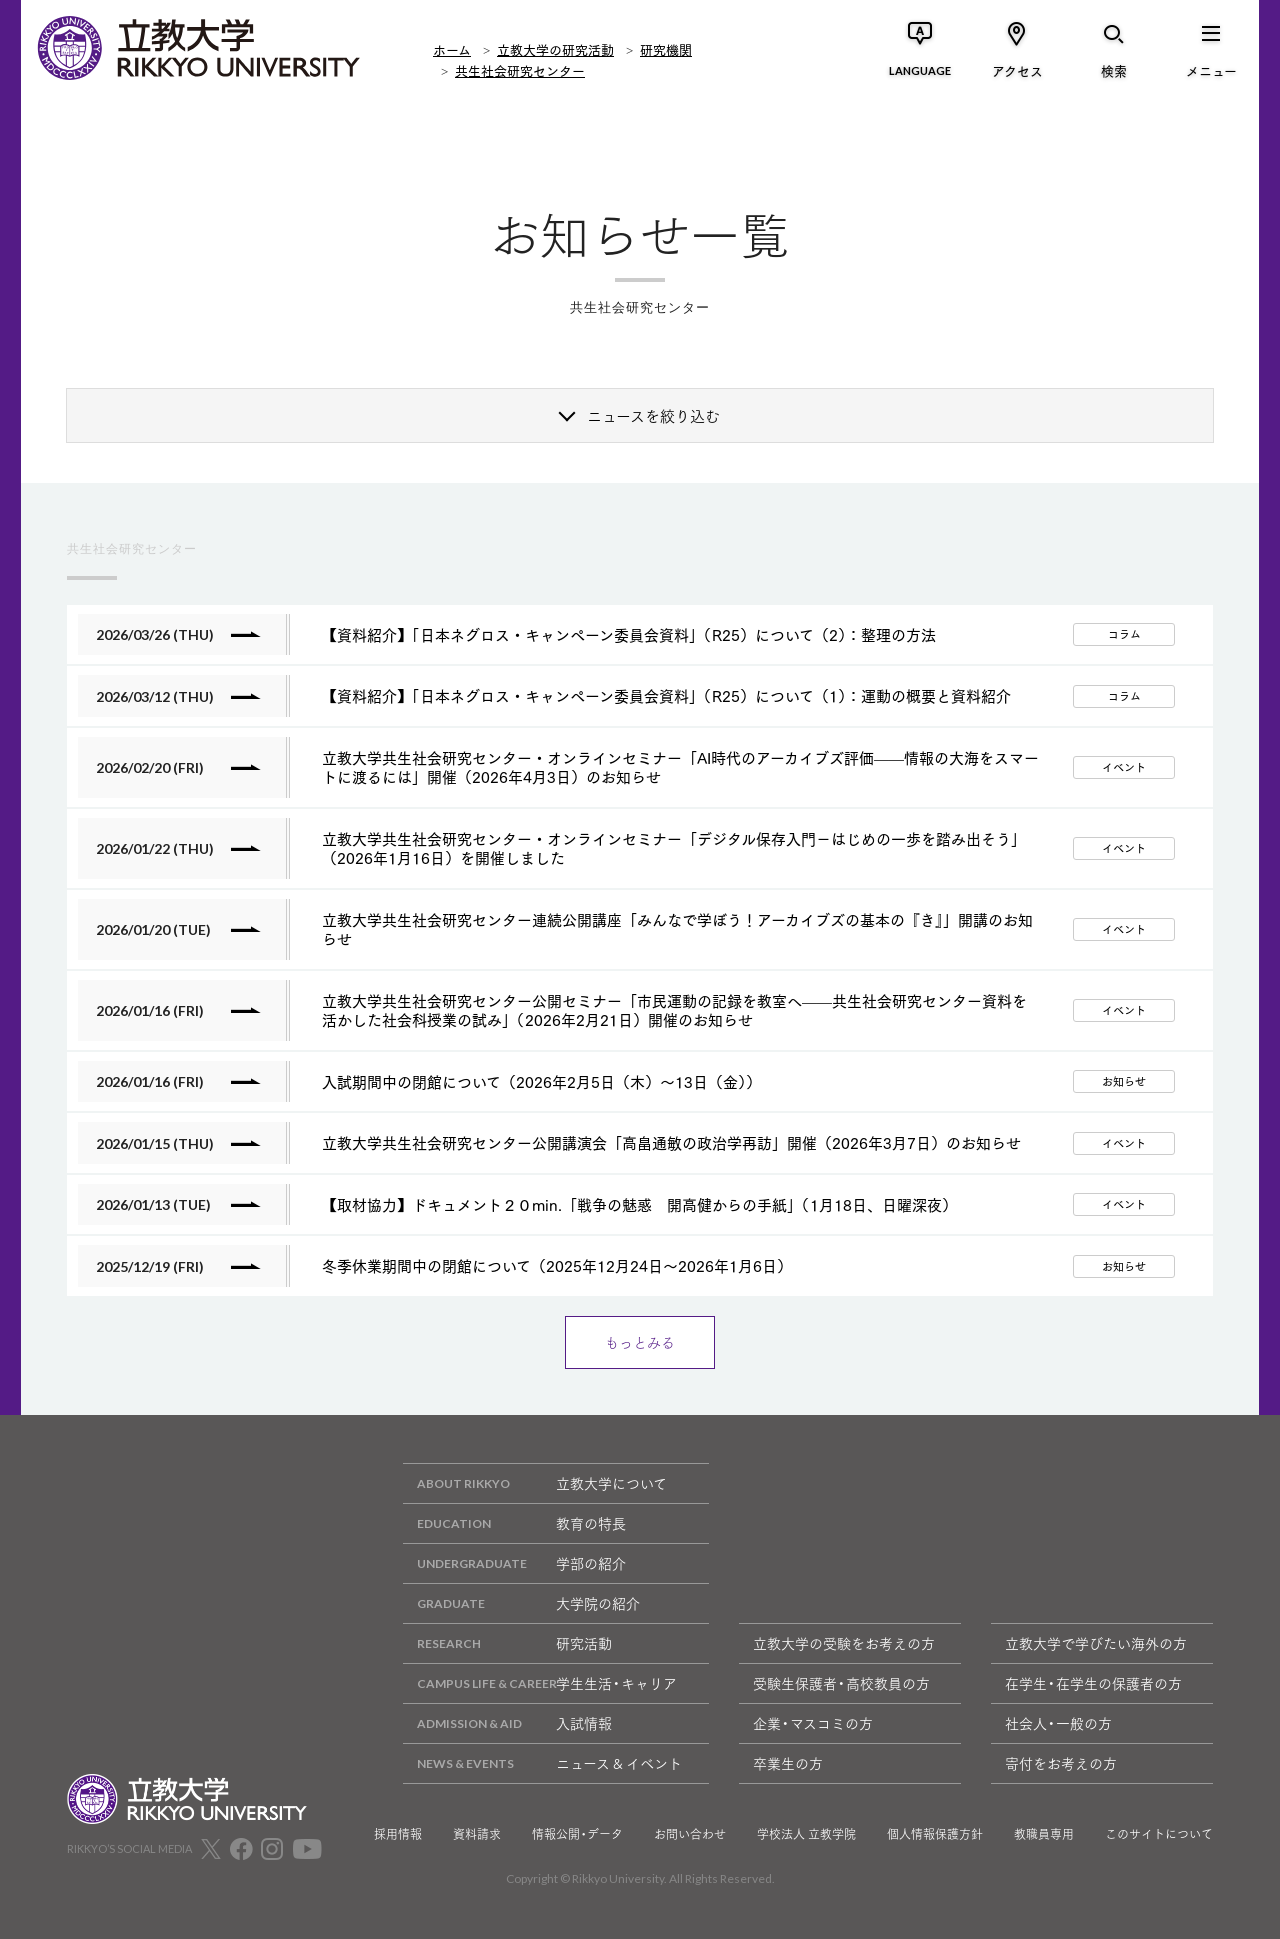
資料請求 (477, 1834)
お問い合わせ (690, 1834)
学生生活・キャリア (540, 1683)
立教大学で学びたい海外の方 (1096, 1643)
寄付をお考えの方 (1061, 1763)
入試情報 (507, 1723)
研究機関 (666, 49)
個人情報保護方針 (935, 1834)
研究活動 (507, 1643)
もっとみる (640, 1342)
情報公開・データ (577, 1834)
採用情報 (398, 1834)
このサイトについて (1159, 1834)
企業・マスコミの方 (813, 1723)
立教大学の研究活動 (555, 49)
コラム (1124, 634)
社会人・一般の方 (1058, 1723)
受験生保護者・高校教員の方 (841, 1683)
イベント (1124, 767)
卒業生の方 (788, 1763)
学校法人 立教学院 (806, 1834)
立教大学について (535, 1483)
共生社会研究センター (520, 70)
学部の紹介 (514, 1563)
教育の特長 (514, 1523)
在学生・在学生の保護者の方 (1093, 1683)
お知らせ (1124, 1081)
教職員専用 (1044, 1834)
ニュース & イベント (542, 1763)
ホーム (452, 49)
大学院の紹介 (521, 1603)
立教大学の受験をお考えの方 (844, 1643)
